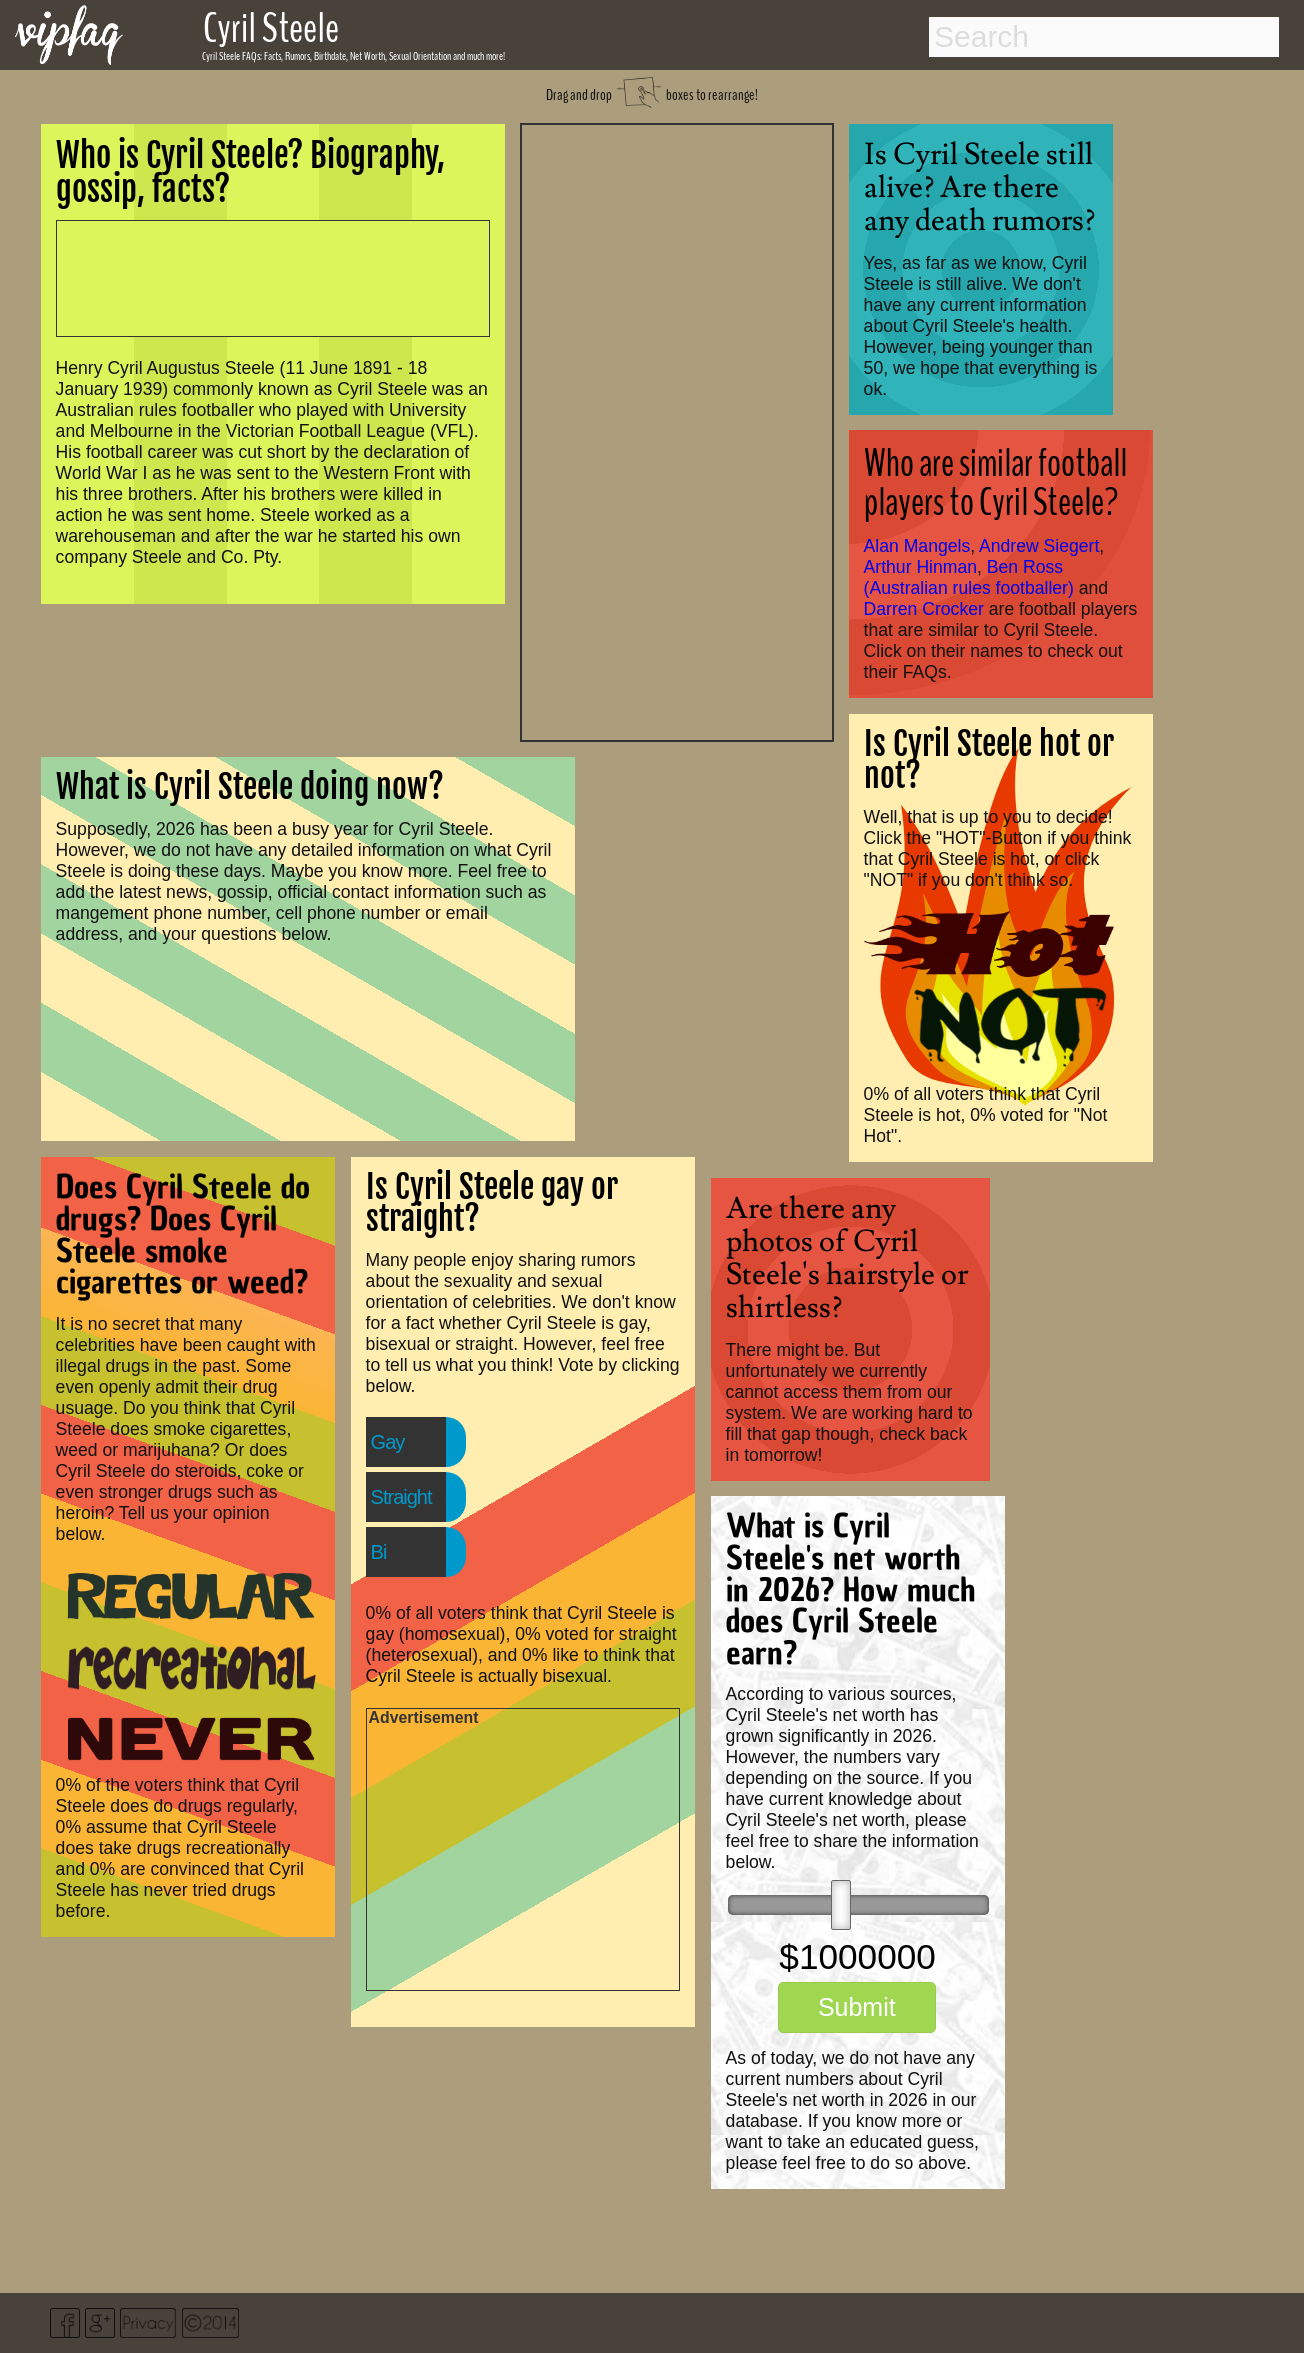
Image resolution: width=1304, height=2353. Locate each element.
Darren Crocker (924, 609)
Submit (857, 2007)
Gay (388, 1442)
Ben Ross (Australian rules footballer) (969, 577)
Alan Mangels (917, 546)
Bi (379, 1552)
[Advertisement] (677, 430)
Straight (401, 1497)
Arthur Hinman (920, 567)
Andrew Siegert (1039, 546)
